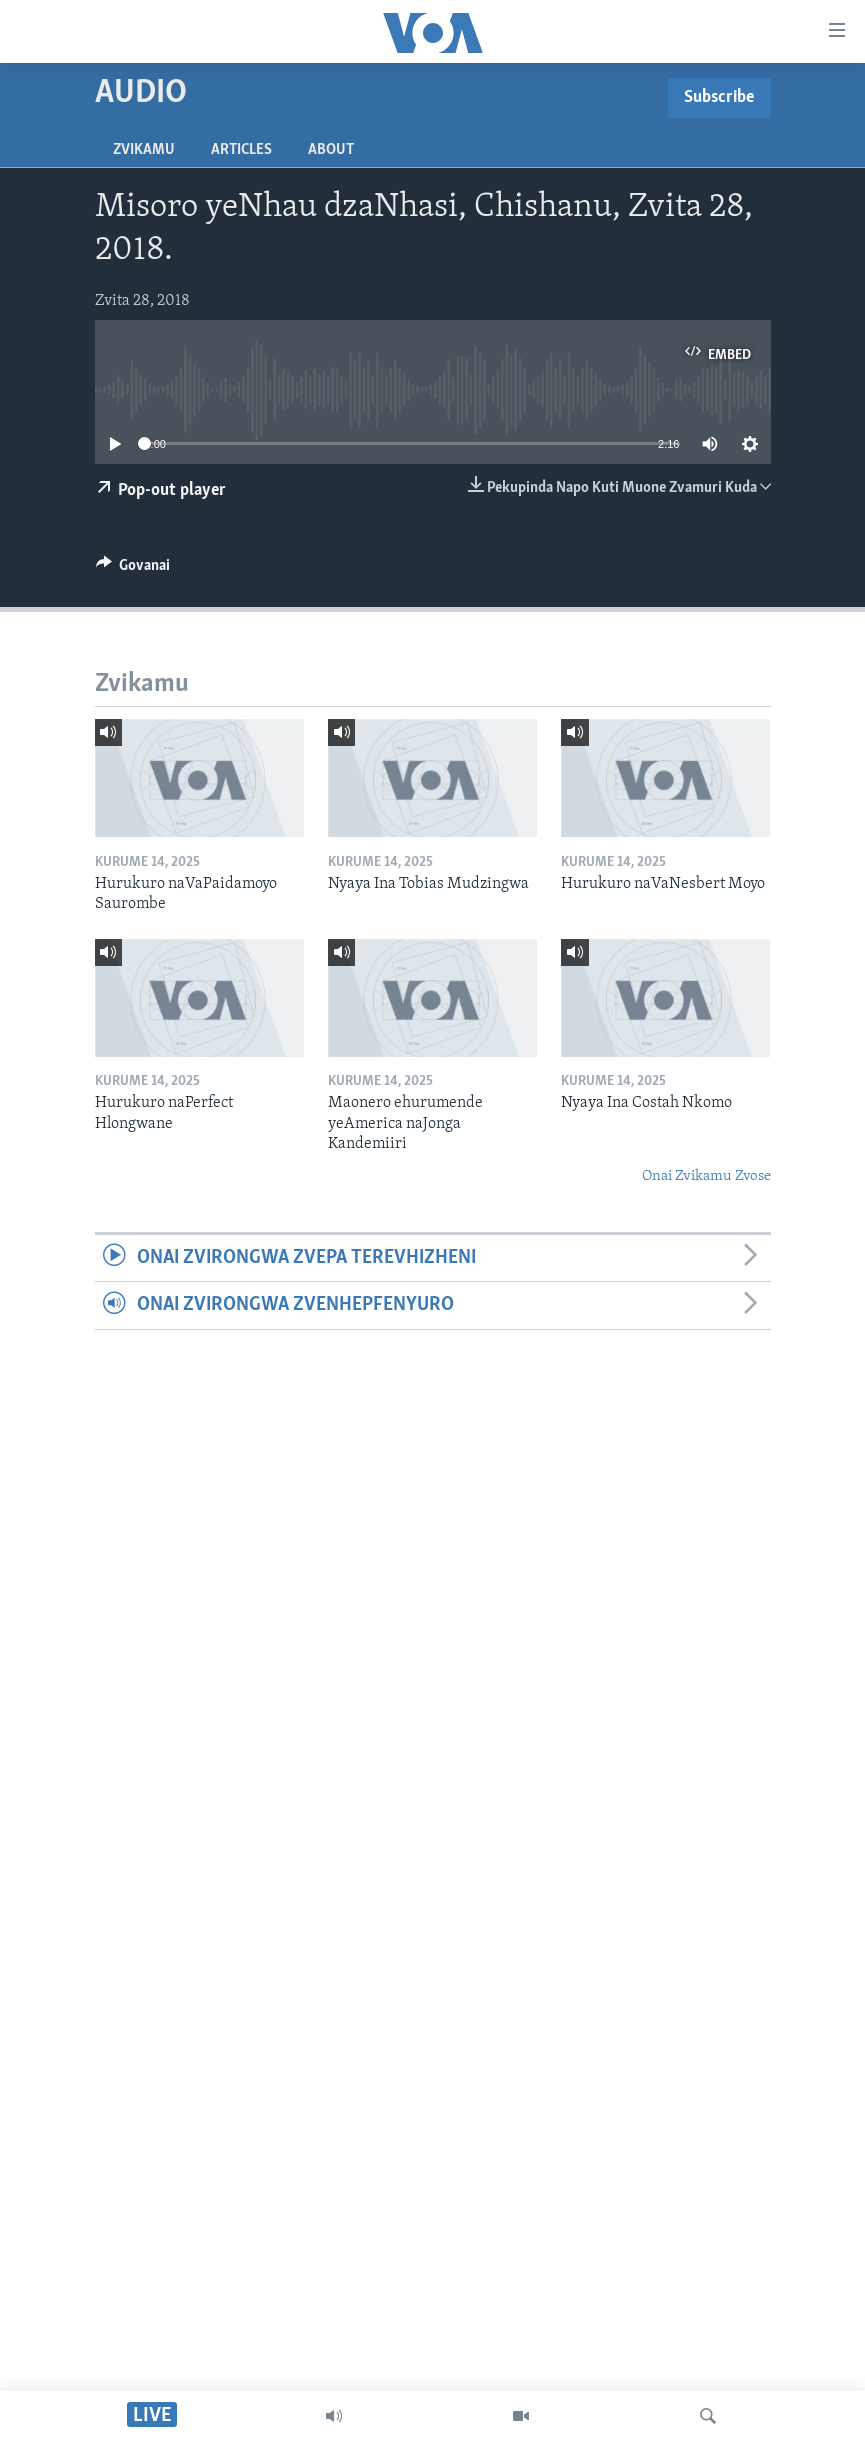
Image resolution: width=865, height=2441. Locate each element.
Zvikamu (144, 150)
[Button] (133, 570)
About (331, 150)
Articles (241, 150)
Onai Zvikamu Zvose (706, 1176)
